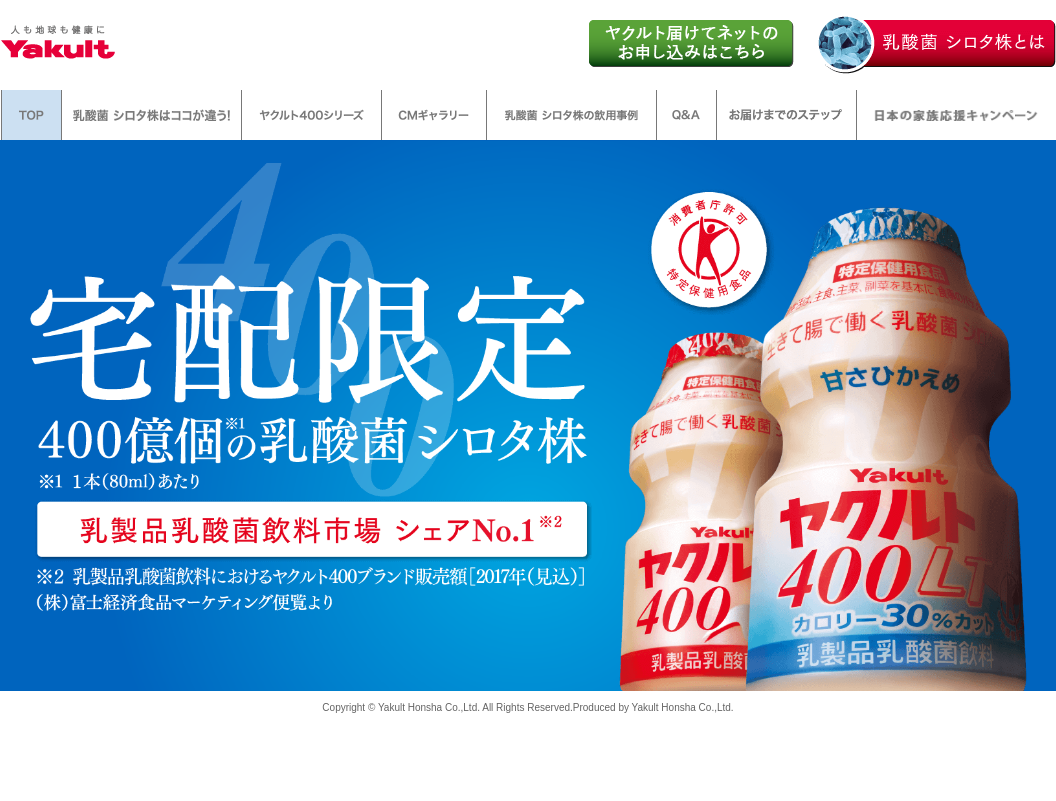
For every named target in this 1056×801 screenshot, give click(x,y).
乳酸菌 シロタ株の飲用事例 (571, 115)
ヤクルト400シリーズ (311, 115)
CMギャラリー (434, 115)
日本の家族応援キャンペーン (956, 115)
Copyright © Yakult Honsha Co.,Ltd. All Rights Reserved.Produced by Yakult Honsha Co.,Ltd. (527, 707)
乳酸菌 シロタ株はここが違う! (151, 115)
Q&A (686, 115)
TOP (31, 115)
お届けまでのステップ (786, 115)
